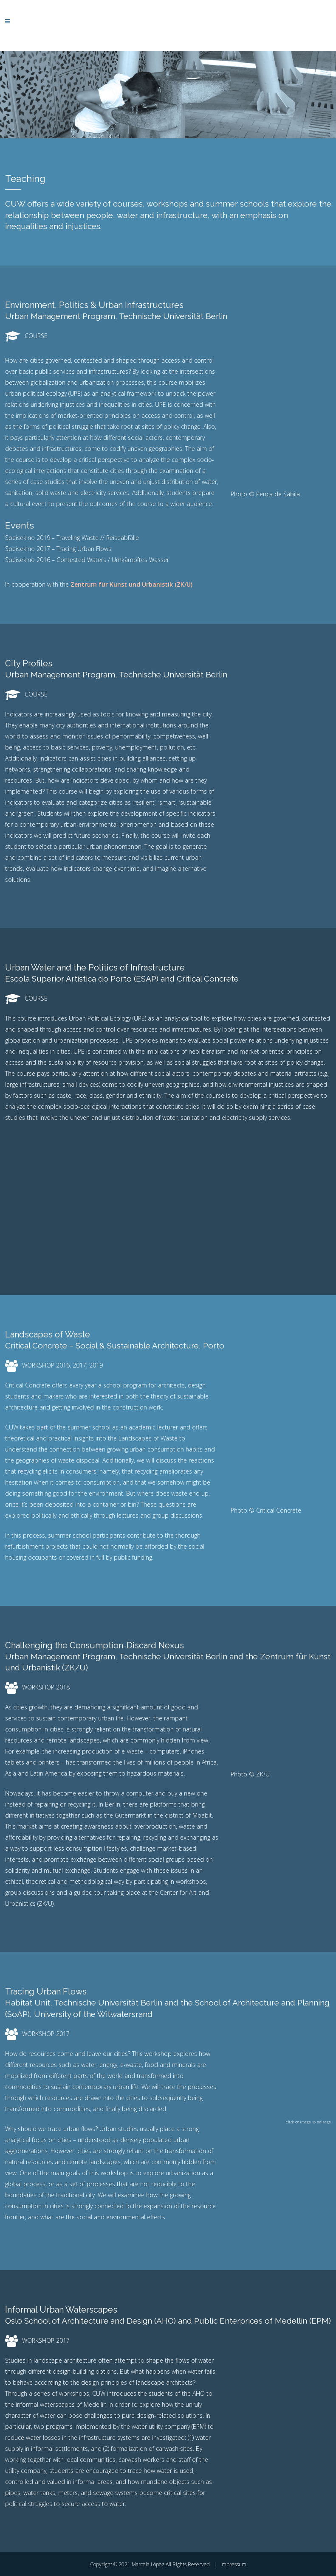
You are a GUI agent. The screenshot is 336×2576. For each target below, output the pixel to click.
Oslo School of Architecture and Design (78, 2320)
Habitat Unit (27, 2002)
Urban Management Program (60, 316)
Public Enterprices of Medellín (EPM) (262, 2320)
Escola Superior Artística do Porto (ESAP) (83, 978)
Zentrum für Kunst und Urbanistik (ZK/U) (131, 584)
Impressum (233, 2564)
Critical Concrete (208, 978)
